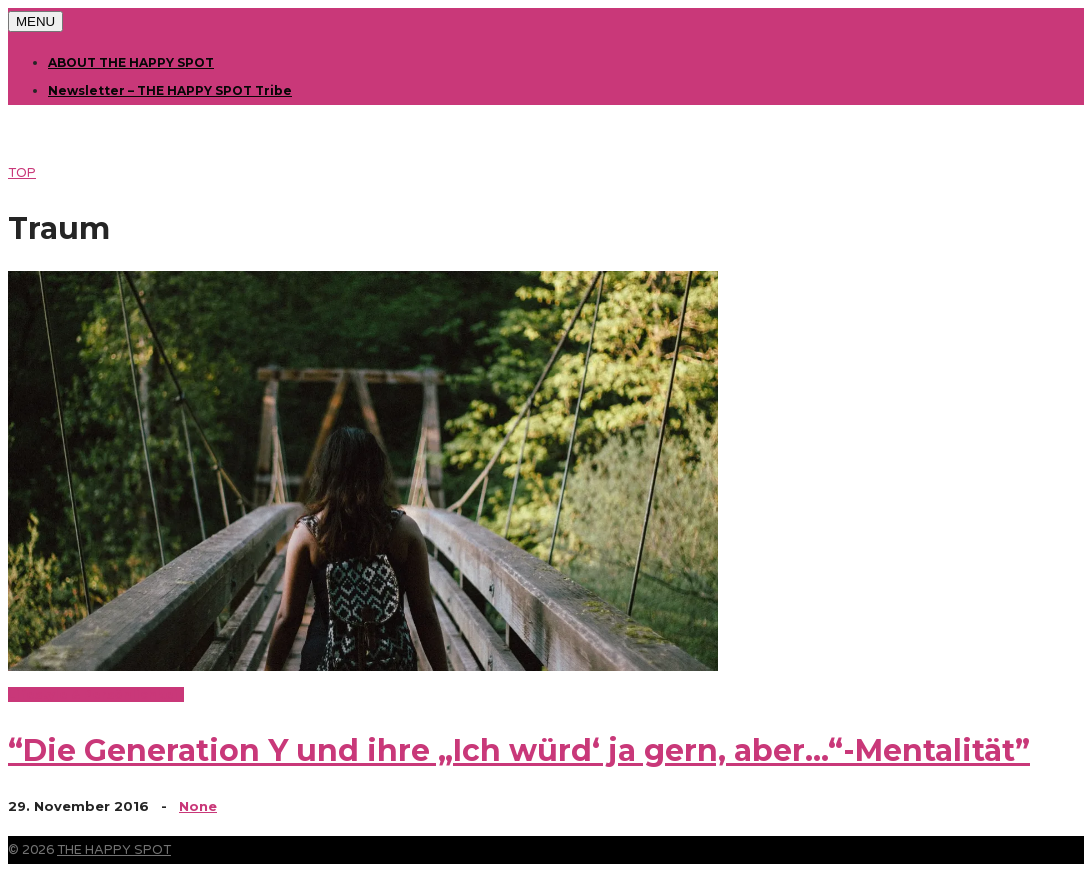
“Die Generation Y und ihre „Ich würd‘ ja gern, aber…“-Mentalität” (519, 750)
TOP (22, 173)
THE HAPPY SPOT (114, 850)
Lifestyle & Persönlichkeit (96, 694)
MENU (35, 21)
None (198, 806)
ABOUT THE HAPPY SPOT (131, 62)
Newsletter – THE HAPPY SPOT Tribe (170, 90)
